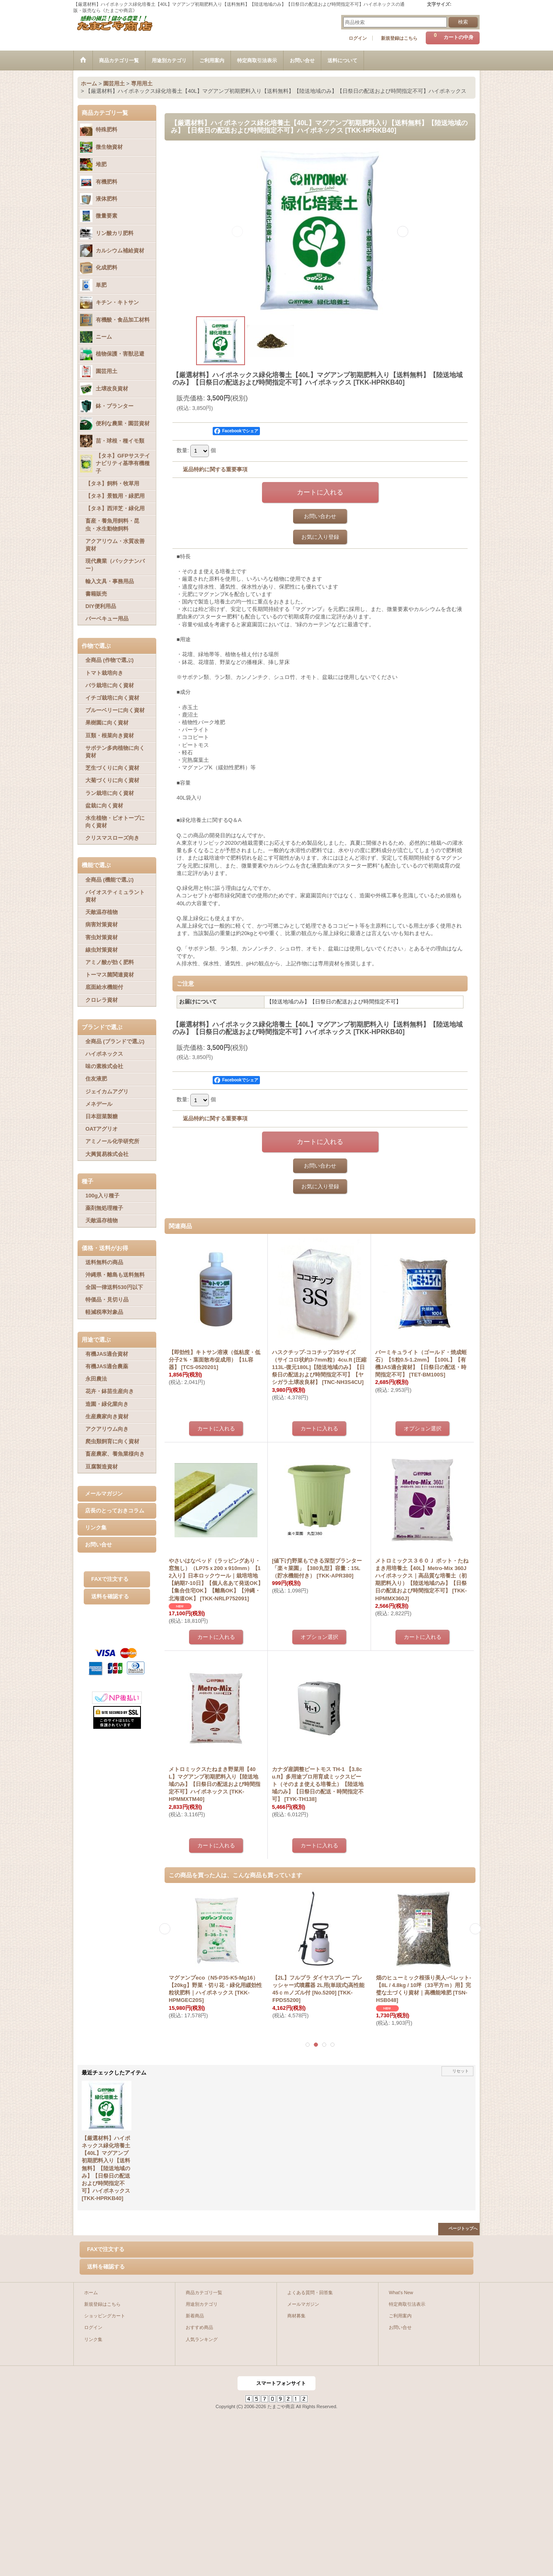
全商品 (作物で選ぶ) (109, 660)
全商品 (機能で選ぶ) (109, 880)
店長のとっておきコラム (114, 1510)
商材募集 (296, 2315)
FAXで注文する (110, 1579)
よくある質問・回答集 (310, 2292)
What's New (401, 2292)
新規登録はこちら (399, 38)
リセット (460, 2071)
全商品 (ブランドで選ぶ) (114, 1041)
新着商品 (195, 2315)
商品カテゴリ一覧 (204, 2292)
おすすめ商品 (199, 2327)
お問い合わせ (320, 516)
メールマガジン (104, 1493)
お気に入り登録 (320, 537)
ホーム (91, 2292)
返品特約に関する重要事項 (215, 469)
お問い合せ (98, 1544)
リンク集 (96, 1527)
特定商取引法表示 (407, 2304)
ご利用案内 (400, 2315)
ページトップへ (463, 2228)
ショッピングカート (104, 2315)
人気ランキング (202, 2339)
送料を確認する (110, 1596)
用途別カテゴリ (202, 2304)
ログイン (358, 38)
